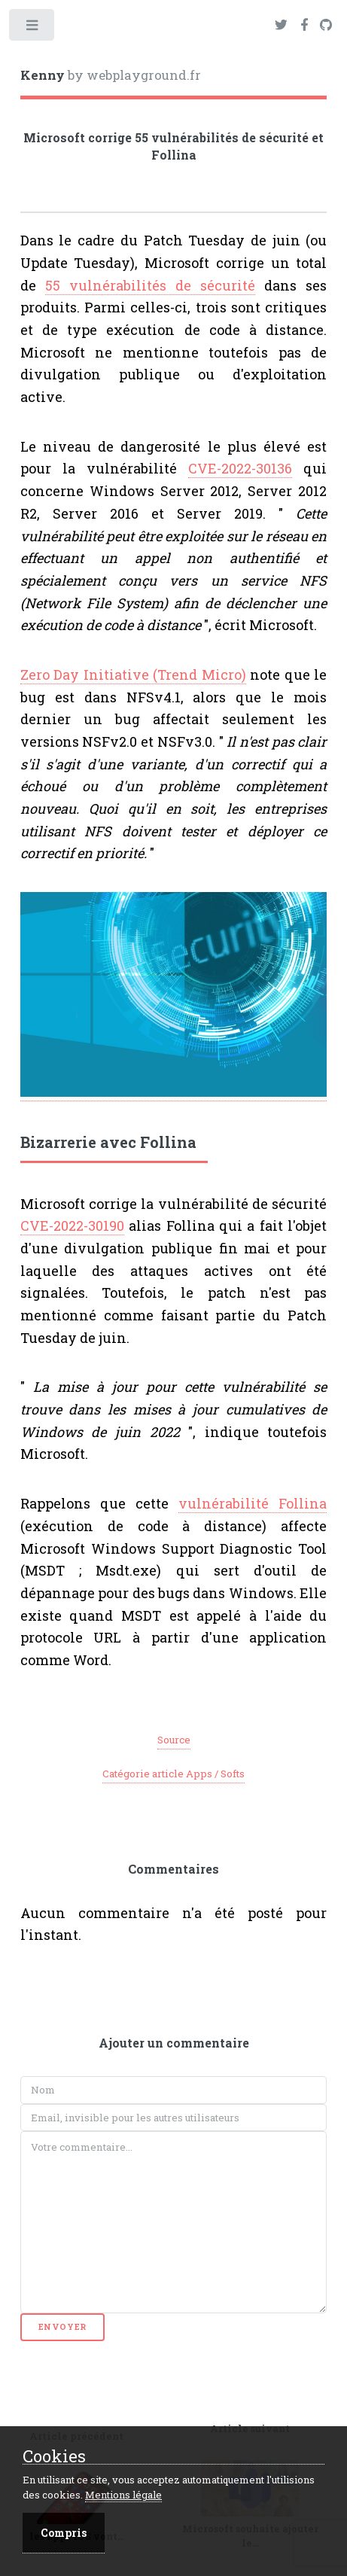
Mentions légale (123, 2494)
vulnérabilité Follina (252, 1503)
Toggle (32, 28)
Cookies (54, 2457)
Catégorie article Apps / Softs (173, 1773)
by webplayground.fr (110, 75)
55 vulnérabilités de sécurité (150, 285)
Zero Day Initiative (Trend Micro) (133, 674)
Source (173, 1739)
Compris (64, 2533)
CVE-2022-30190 (72, 1225)
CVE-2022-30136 (240, 468)
